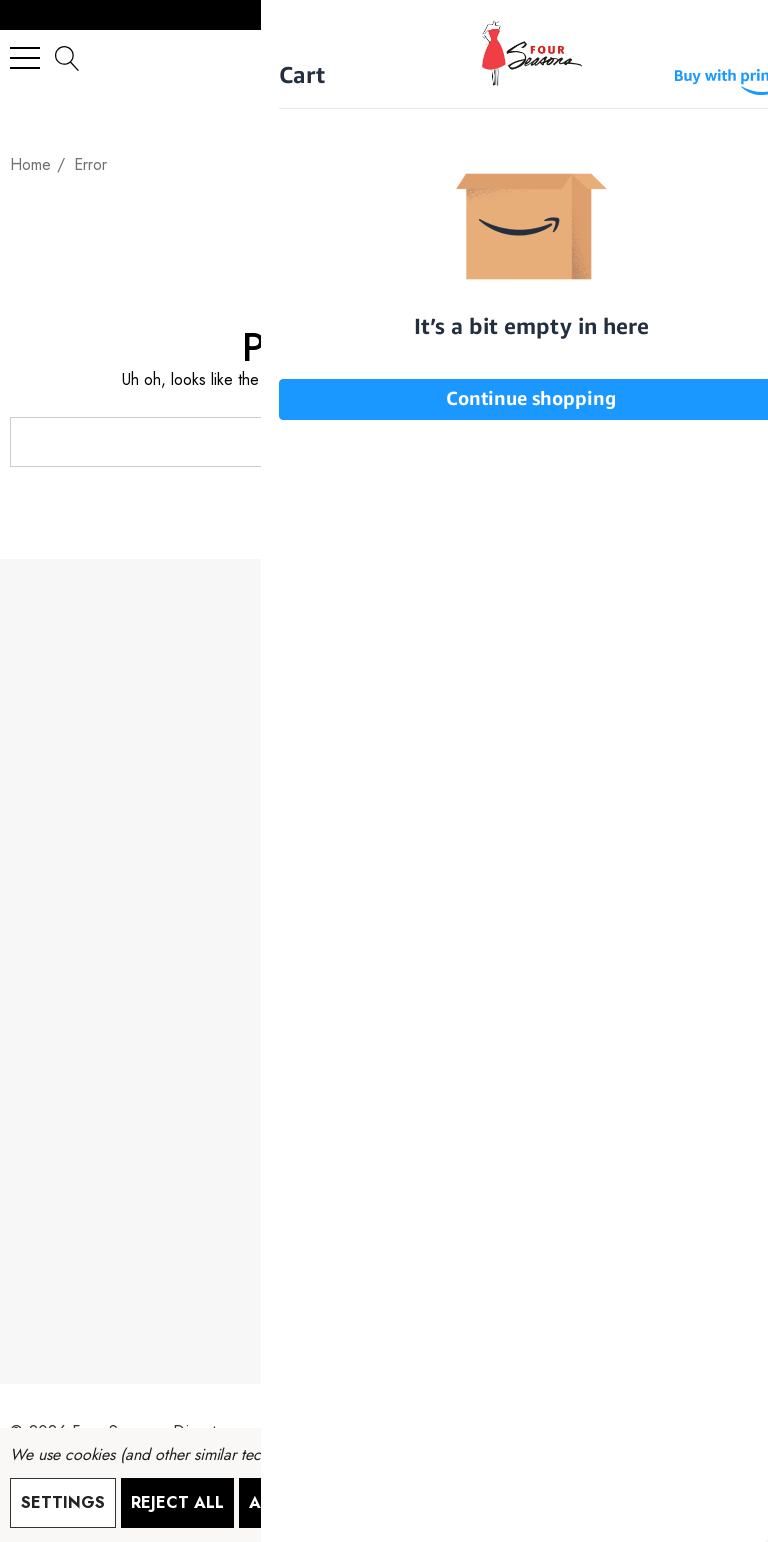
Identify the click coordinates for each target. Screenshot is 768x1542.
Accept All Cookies (340, 1502)
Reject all (177, 1502)
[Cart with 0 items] (733, 57)
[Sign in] (693, 57)
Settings (63, 1502)
